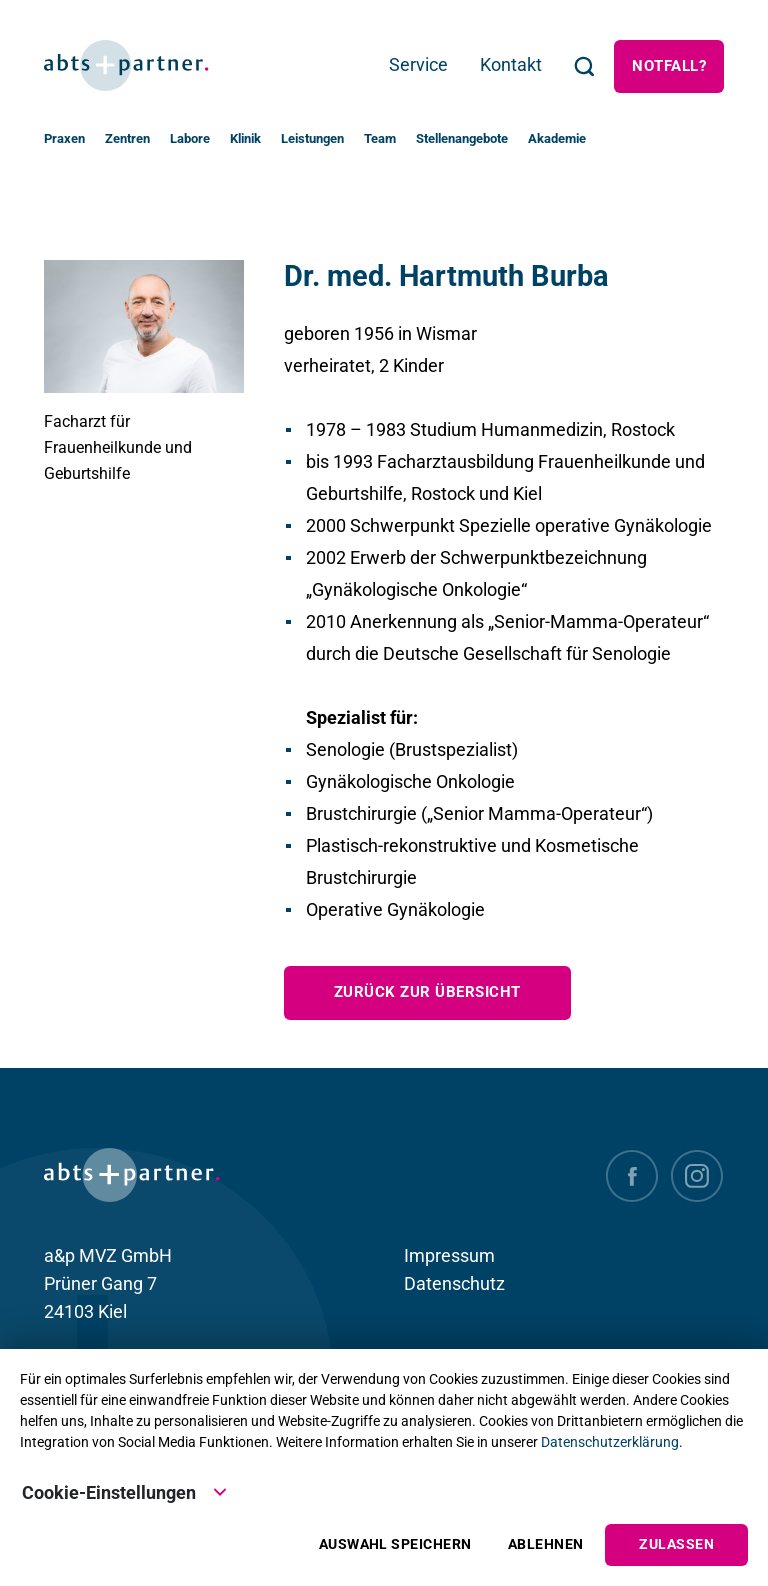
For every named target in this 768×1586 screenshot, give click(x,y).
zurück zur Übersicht (427, 992)
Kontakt (511, 64)
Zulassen (676, 1544)
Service (418, 64)
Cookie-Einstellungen (125, 1491)
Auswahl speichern (395, 1544)
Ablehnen (546, 1544)
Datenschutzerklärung (610, 1442)
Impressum (449, 1255)
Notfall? (669, 66)
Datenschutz (454, 1283)
